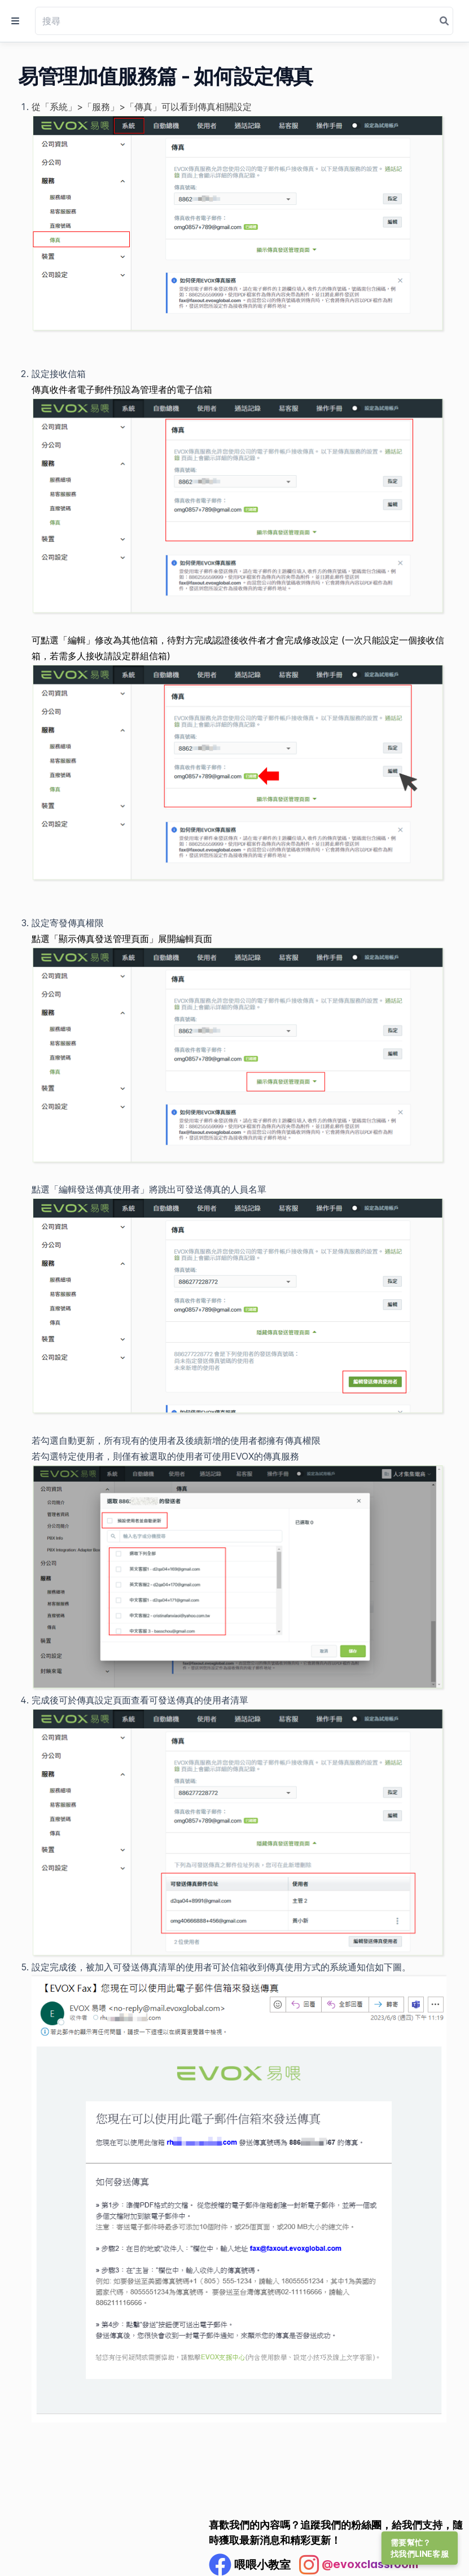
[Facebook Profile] (250, 2564)
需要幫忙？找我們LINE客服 (420, 2548)
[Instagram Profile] (358, 2564)
